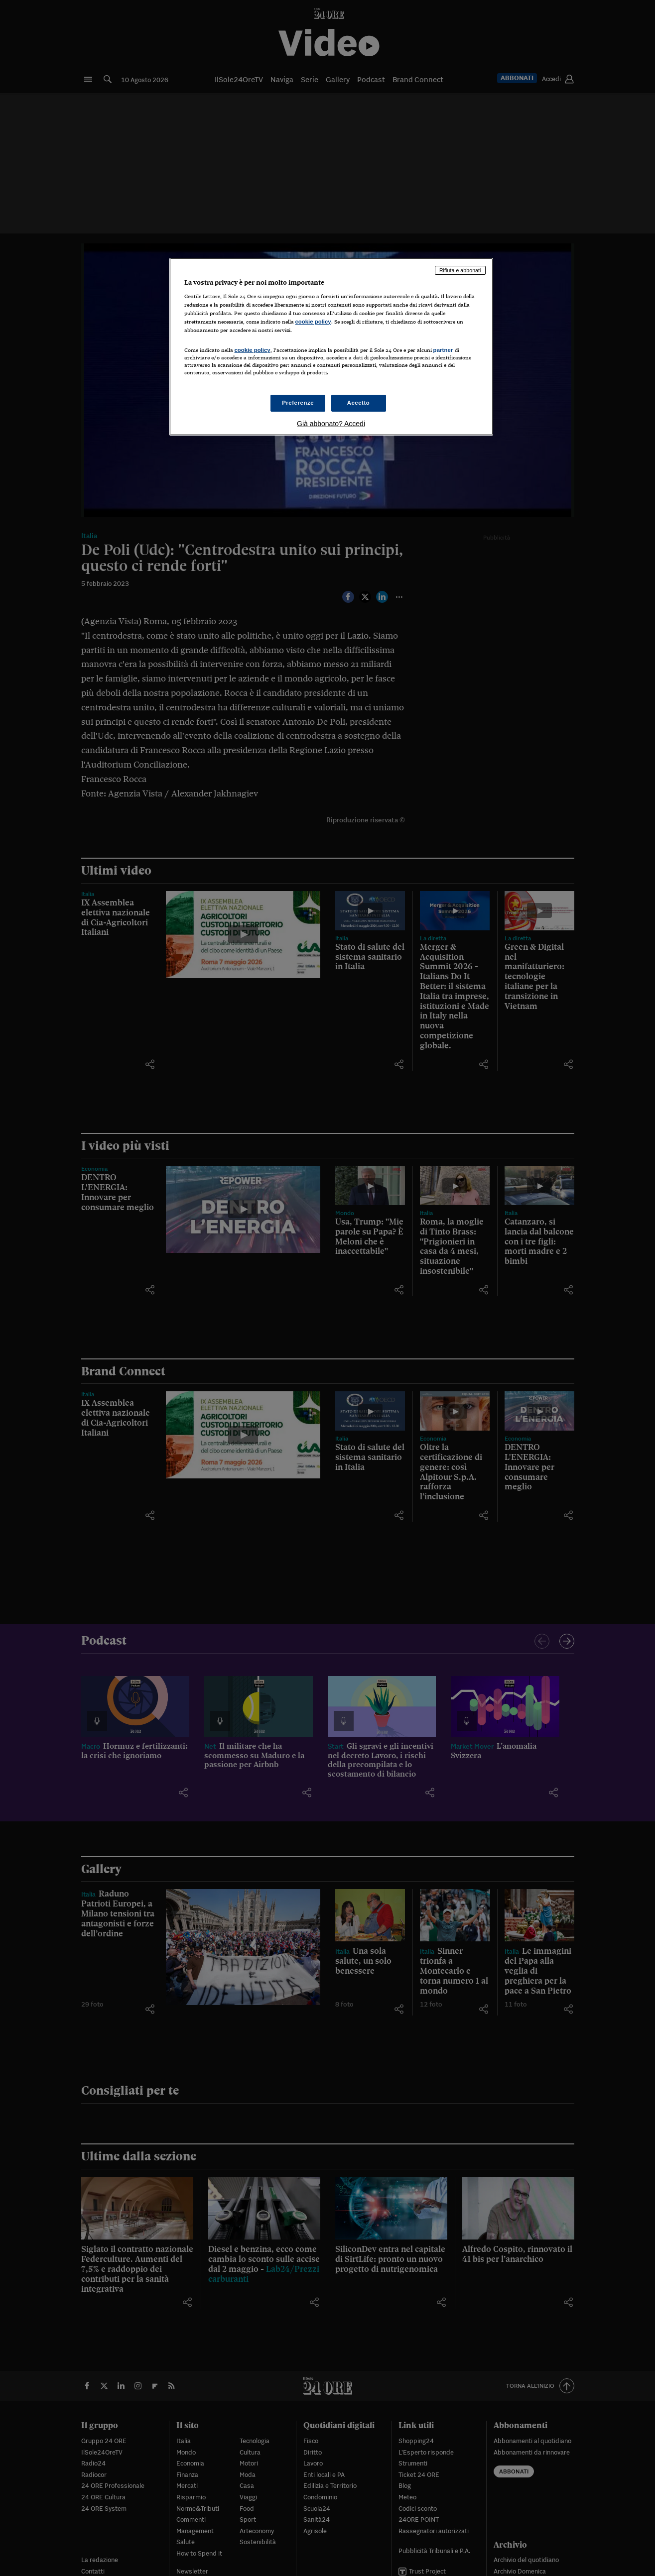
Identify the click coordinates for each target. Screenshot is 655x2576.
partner (443, 350)
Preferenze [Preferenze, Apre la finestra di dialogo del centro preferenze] (298, 403)
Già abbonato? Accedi (331, 424)
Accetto (358, 403)
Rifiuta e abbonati (460, 270)
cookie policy (313, 322)
